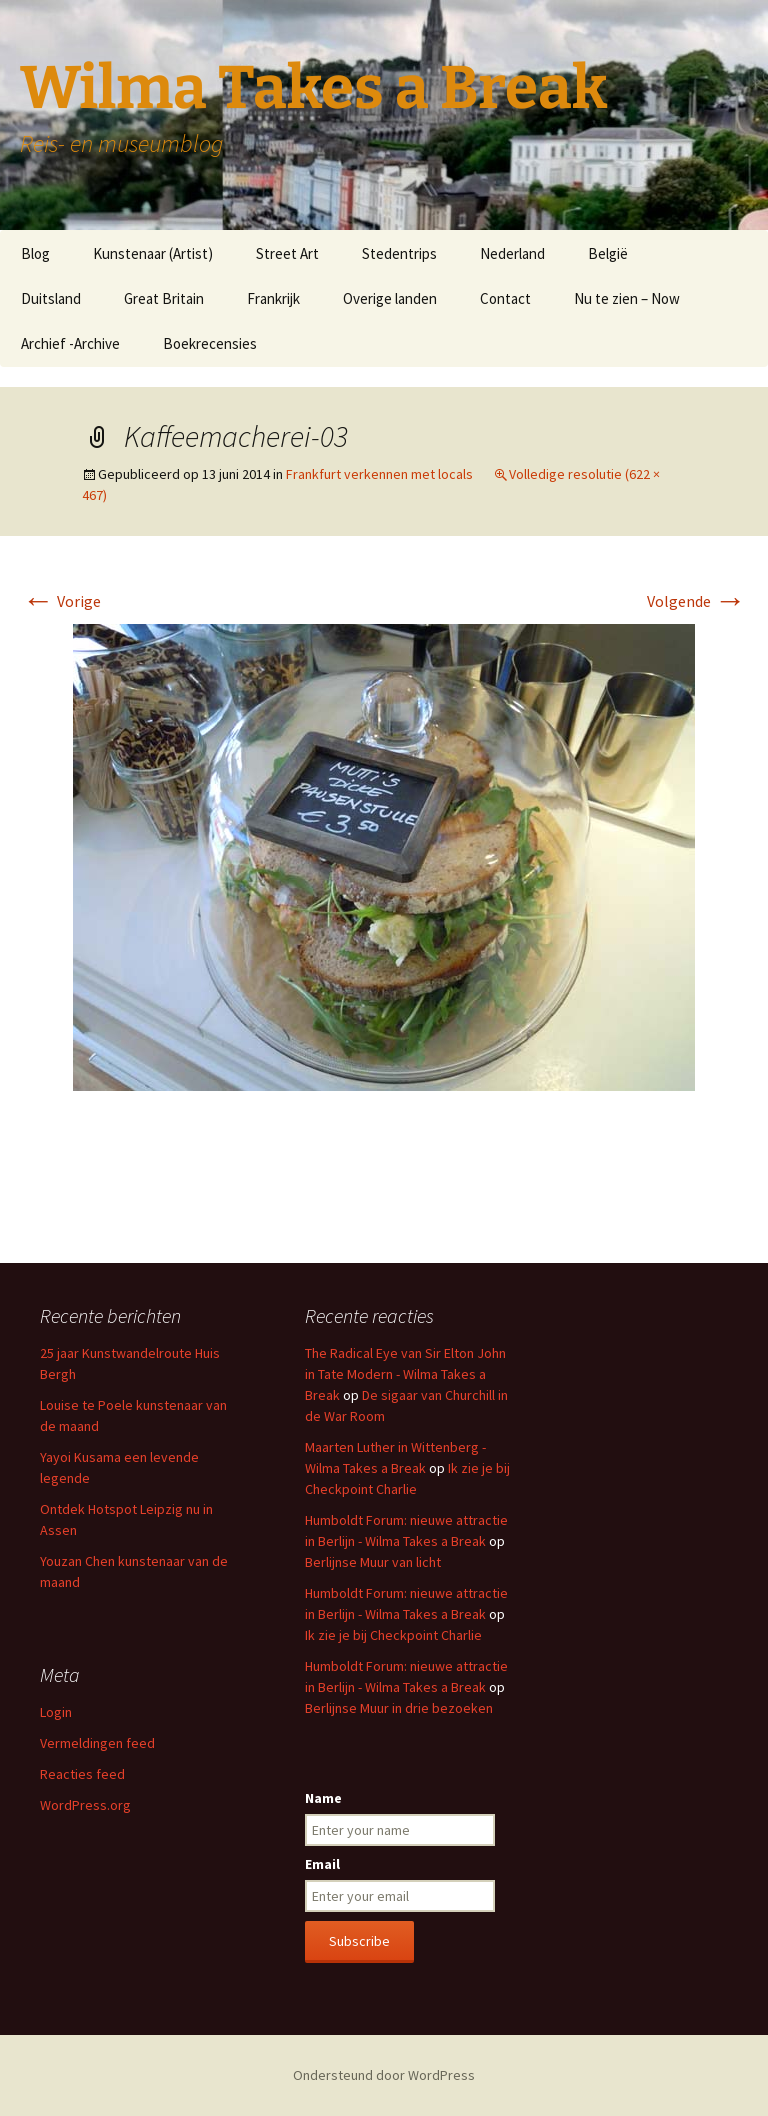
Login (56, 1712)
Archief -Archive (70, 343)
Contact (505, 298)
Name (323, 1798)
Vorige (61, 601)
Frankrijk (273, 298)
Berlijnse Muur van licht (373, 1562)
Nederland (512, 253)
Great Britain (164, 298)
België (608, 253)
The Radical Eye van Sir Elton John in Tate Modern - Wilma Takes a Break (405, 1374)
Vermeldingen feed (97, 1743)
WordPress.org (85, 1805)
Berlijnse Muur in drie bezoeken (399, 1708)
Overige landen (390, 298)
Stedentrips (399, 253)
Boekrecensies (210, 343)
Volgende (696, 601)
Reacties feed (82, 1774)
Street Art (287, 253)
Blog (35, 253)
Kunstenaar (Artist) (153, 253)
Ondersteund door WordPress (384, 2075)
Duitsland (51, 298)
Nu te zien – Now (627, 298)
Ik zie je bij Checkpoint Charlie (393, 1635)
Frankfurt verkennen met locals (379, 474)
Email (322, 1864)
